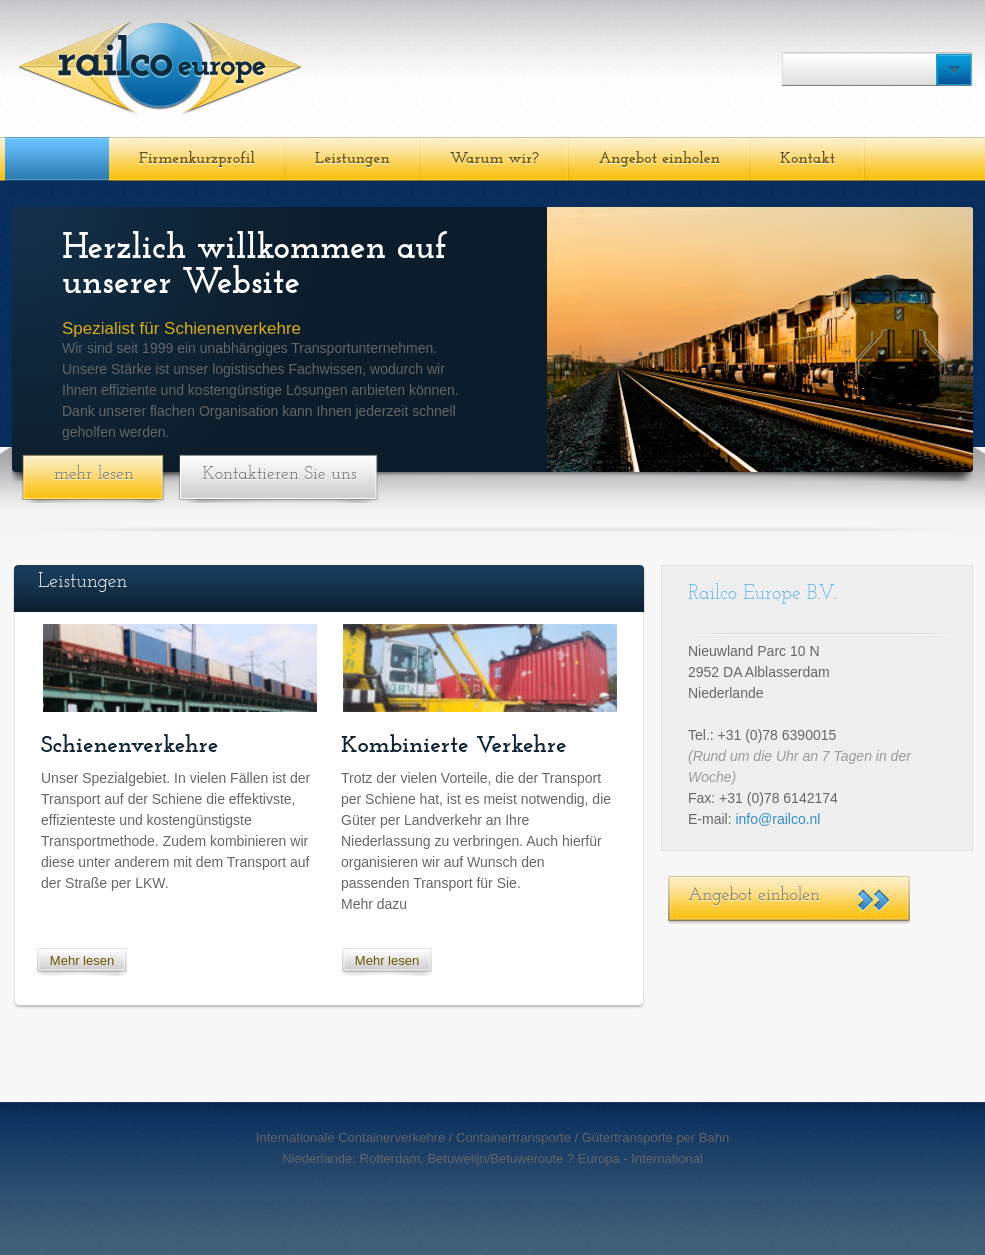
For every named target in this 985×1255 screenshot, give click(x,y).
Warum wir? (494, 159)
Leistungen (352, 159)
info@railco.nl (777, 819)
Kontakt (807, 159)
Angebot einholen (659, 159)
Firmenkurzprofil (197, 159)
